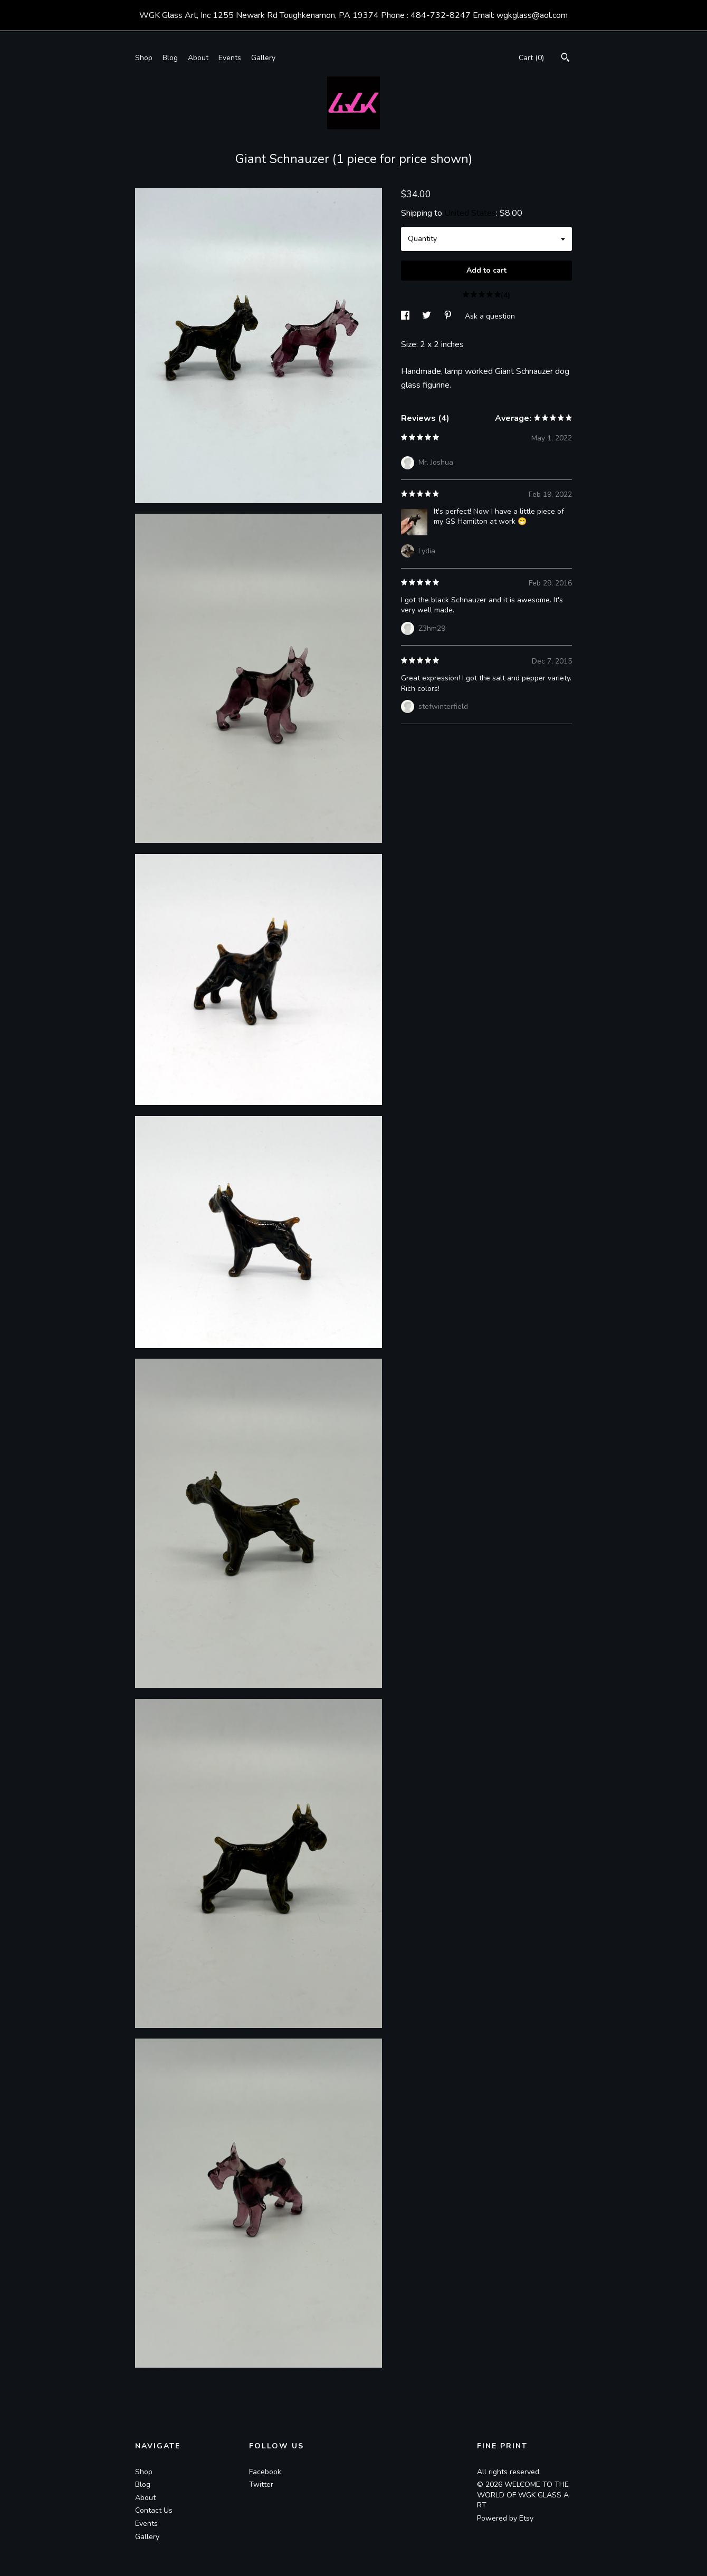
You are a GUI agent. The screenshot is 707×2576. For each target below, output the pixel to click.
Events (229, 58)
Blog (170, 58)
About (198, 58)
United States (470, 213)
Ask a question (490, 316)
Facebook (265, 2472)
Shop (143, 58)
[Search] (565, 59)
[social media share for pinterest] (449, 316)
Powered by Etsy (505, 2518)
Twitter (261, 2484)
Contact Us (154, 2510)
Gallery (263, 58)
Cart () (531, 58)
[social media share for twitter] (427, 316)
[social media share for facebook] (406, 316)
